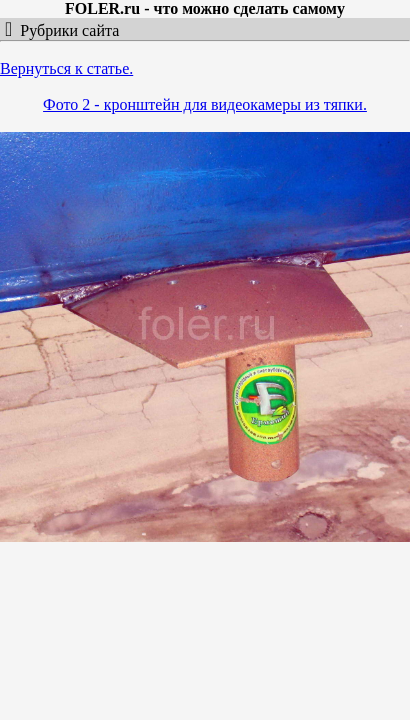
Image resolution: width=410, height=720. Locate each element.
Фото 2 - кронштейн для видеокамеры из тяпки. (205, 104)
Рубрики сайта (65, 30)
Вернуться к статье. (66, 68)
